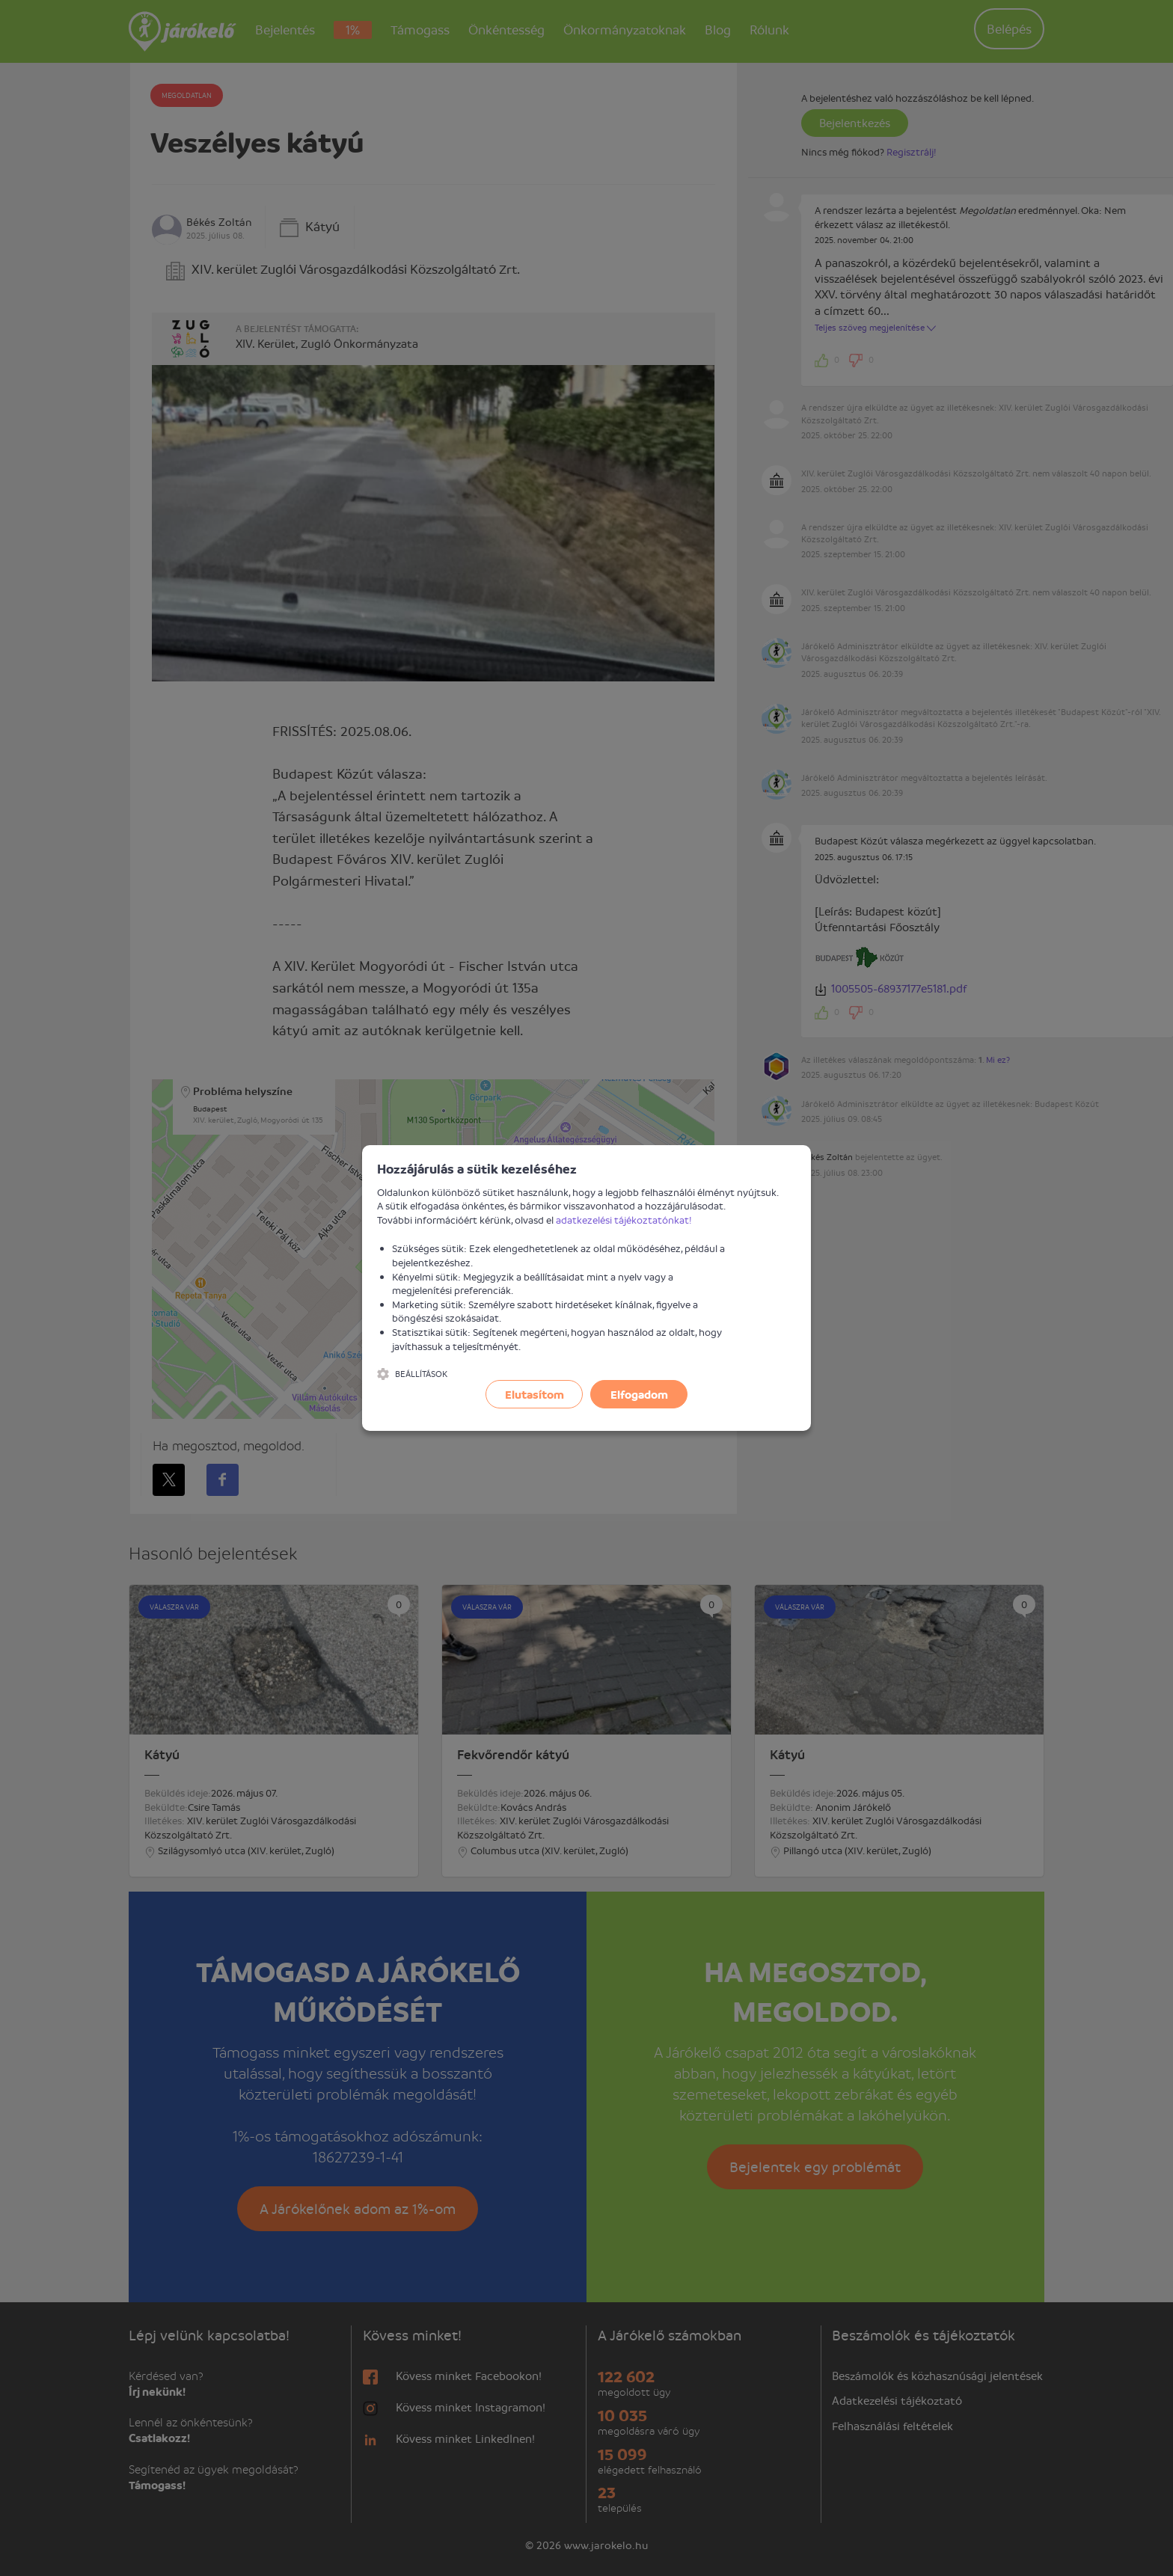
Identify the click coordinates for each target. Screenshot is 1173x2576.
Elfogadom (639, 1394)
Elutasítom (534, 1394)
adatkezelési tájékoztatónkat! (624, 1219)
